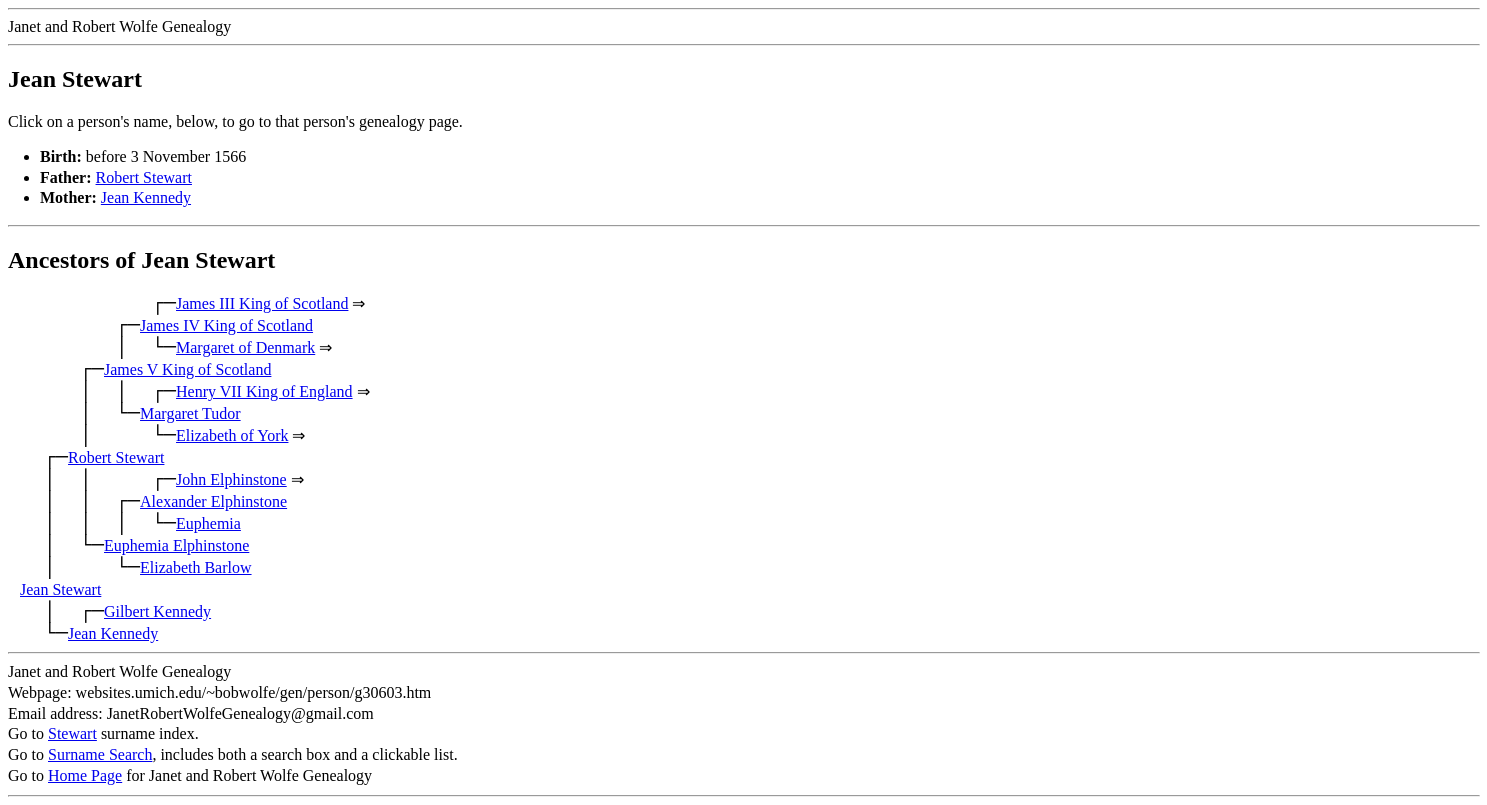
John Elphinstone (231, 479)
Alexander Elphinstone (213, 501)
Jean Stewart (60, 589)
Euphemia (208, 523)
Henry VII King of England (264, 391)
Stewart (72, 733)
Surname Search (100, 754)
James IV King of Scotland (226, 325)
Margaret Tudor (190, 413)
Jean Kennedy (146, 197)
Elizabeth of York (232, 435)
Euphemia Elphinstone (176, 545)
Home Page (85, 775)
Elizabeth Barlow (196, 567)
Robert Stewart (144, 177)
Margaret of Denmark (245, 347)
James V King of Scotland (187, 369)
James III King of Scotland (262, 303)
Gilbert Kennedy (157, 611)
